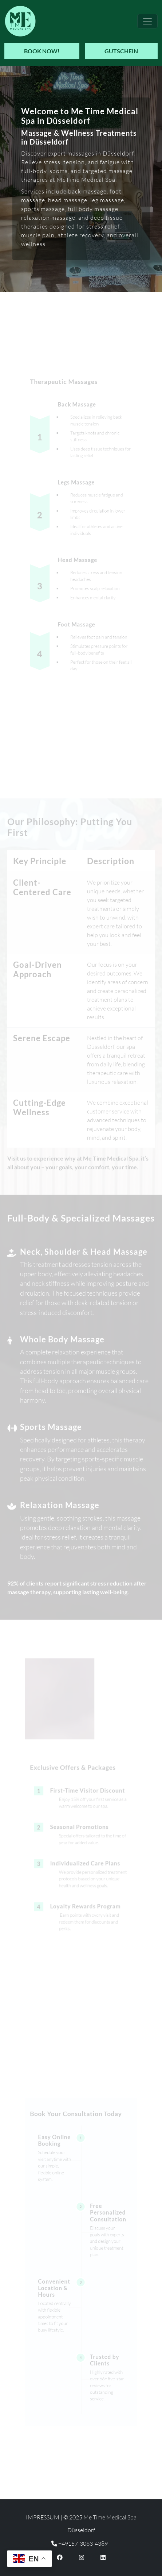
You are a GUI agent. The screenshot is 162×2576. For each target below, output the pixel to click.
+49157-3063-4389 (79, 2543)
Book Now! (42, 50)
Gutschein (121, 50)
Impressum (42, 2517)
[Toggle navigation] (147, 21)
